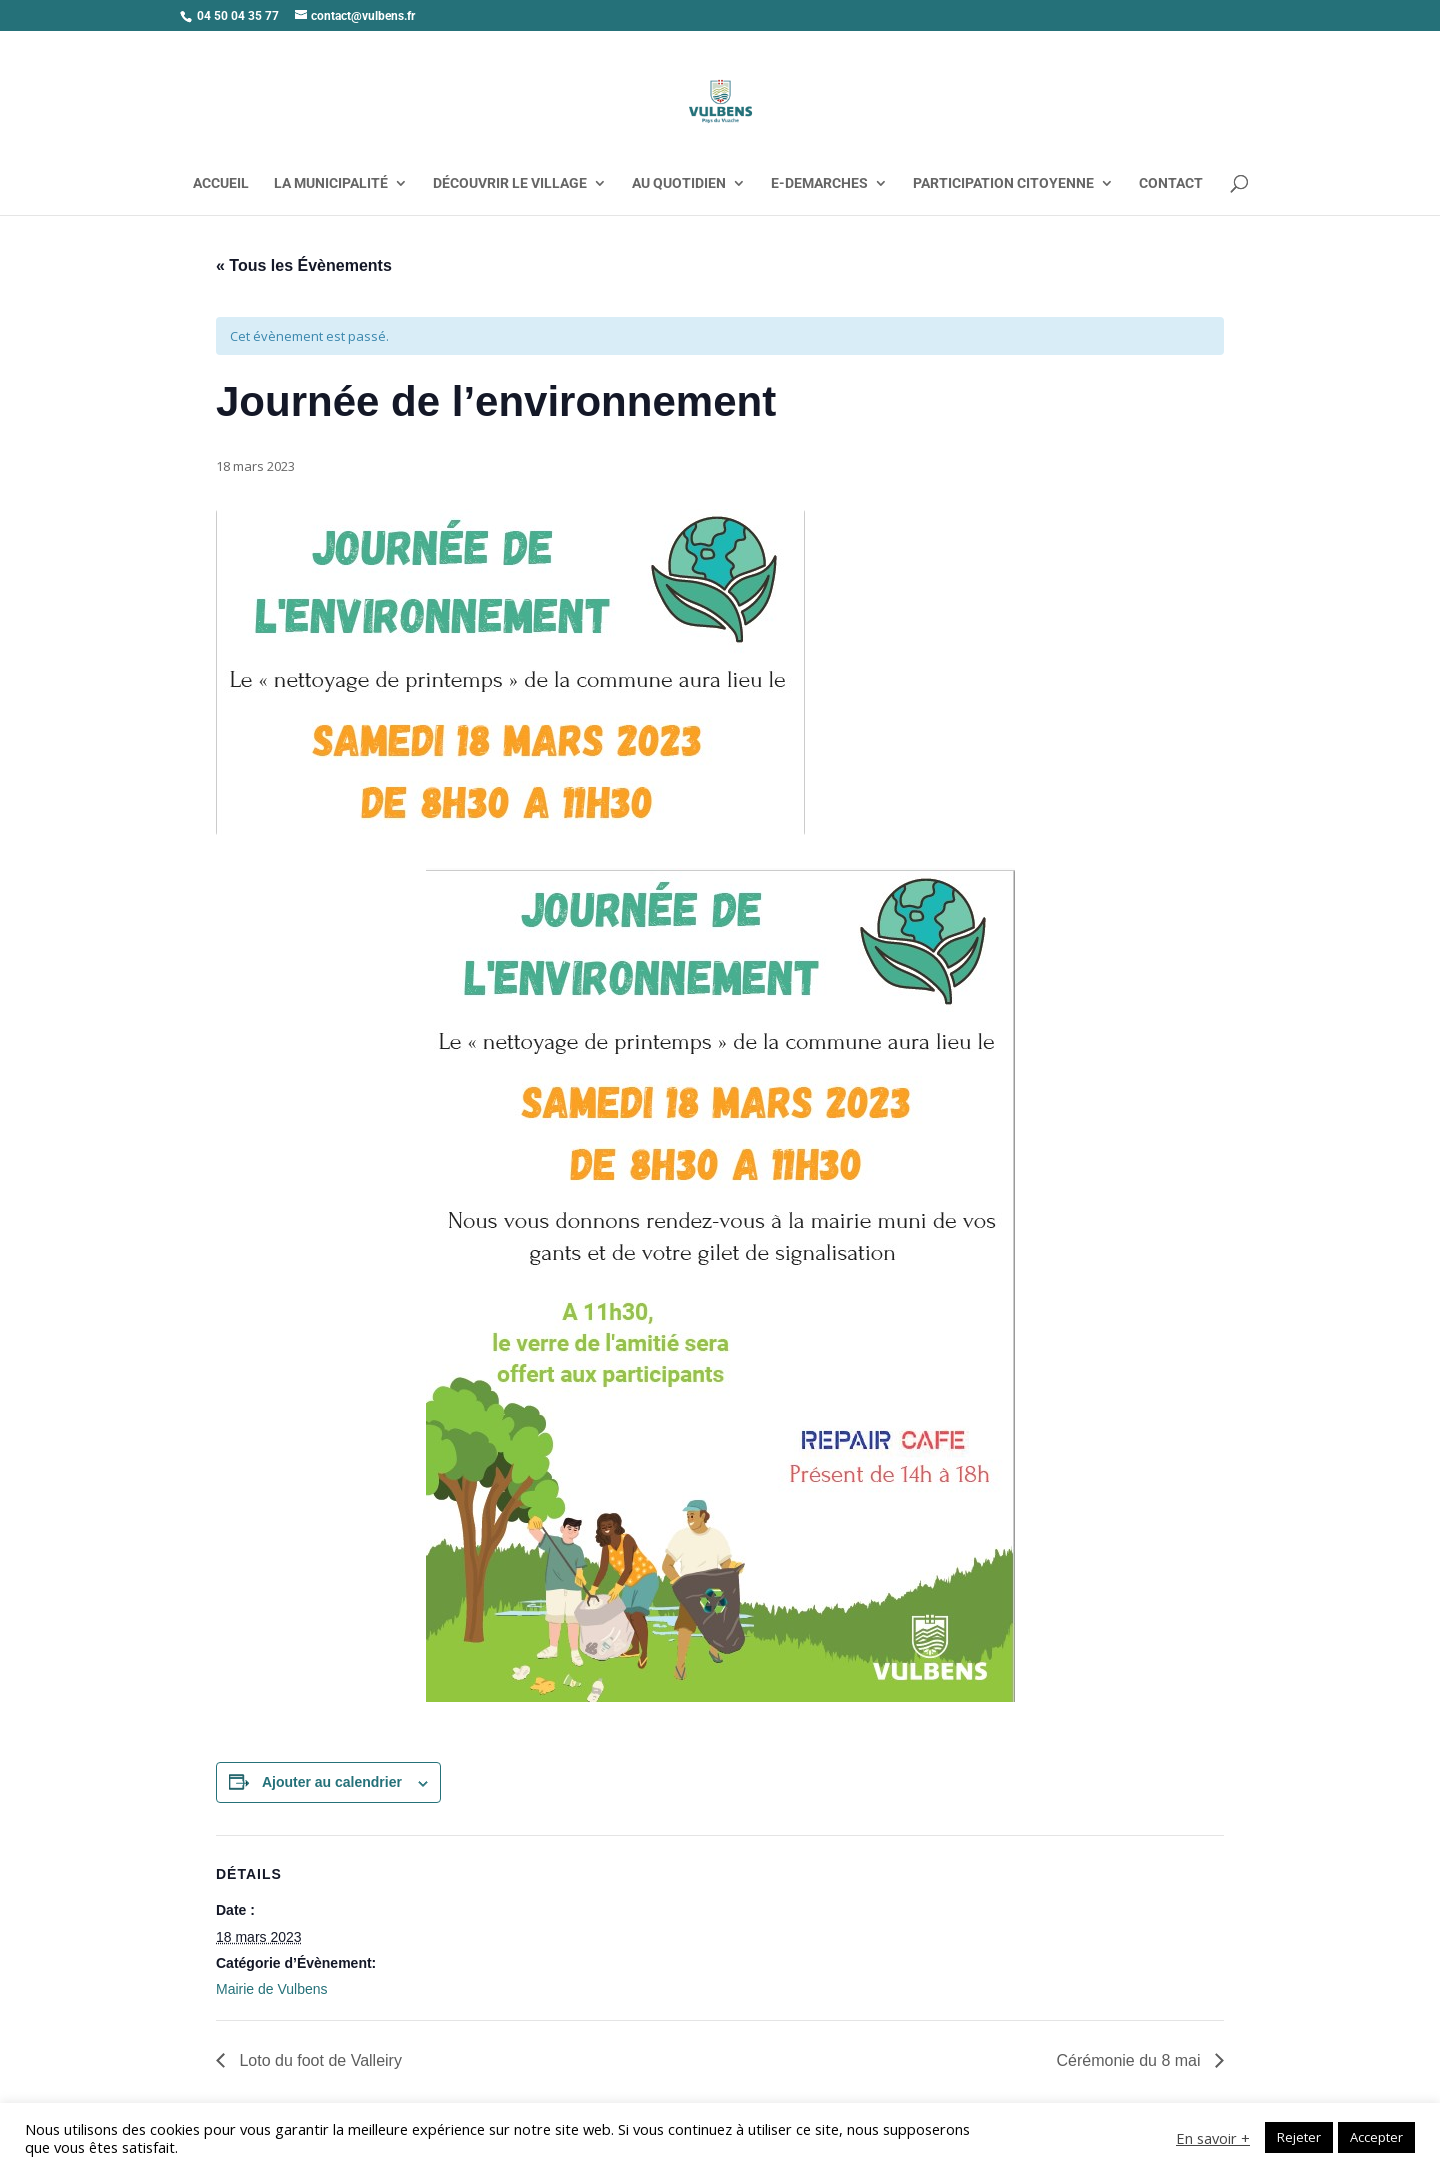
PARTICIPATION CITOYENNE (1003, 183)
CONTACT (1171, 183)
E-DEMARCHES (819, 183)
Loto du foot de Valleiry (318, 2060)
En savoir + (1213, 2138)
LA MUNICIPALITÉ (331, 183)
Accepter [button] (1376, 2137)
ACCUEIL (221, 183)
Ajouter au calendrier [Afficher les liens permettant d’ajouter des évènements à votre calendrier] (332, 1782)
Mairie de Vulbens (272, 1989)
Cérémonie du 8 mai (1130, 2060)
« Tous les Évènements (304, 265)
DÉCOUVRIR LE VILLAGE (510, 183)
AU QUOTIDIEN (679, 183)
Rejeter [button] (1299, 2137)
